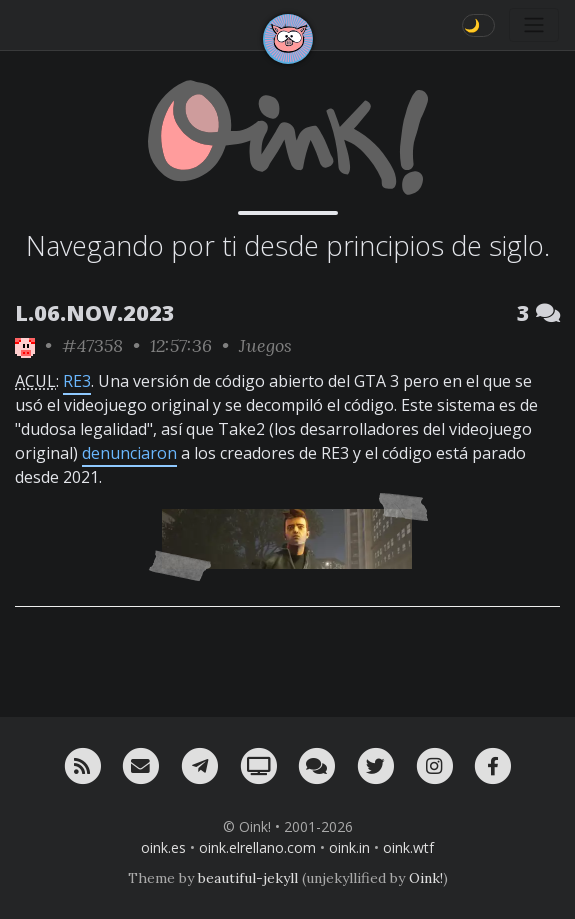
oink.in (349, 847)
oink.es (163, 847)
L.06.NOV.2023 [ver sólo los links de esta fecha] (95, 312)
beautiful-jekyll (248, 878)
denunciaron (129, 453)
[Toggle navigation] (534, 25)
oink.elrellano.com (257, 847)
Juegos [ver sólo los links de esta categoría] (265, 345)
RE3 (77, 381)
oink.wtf (408, 847)
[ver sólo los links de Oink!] (25, 345)
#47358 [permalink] (92, 345)
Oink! (426, 878)
